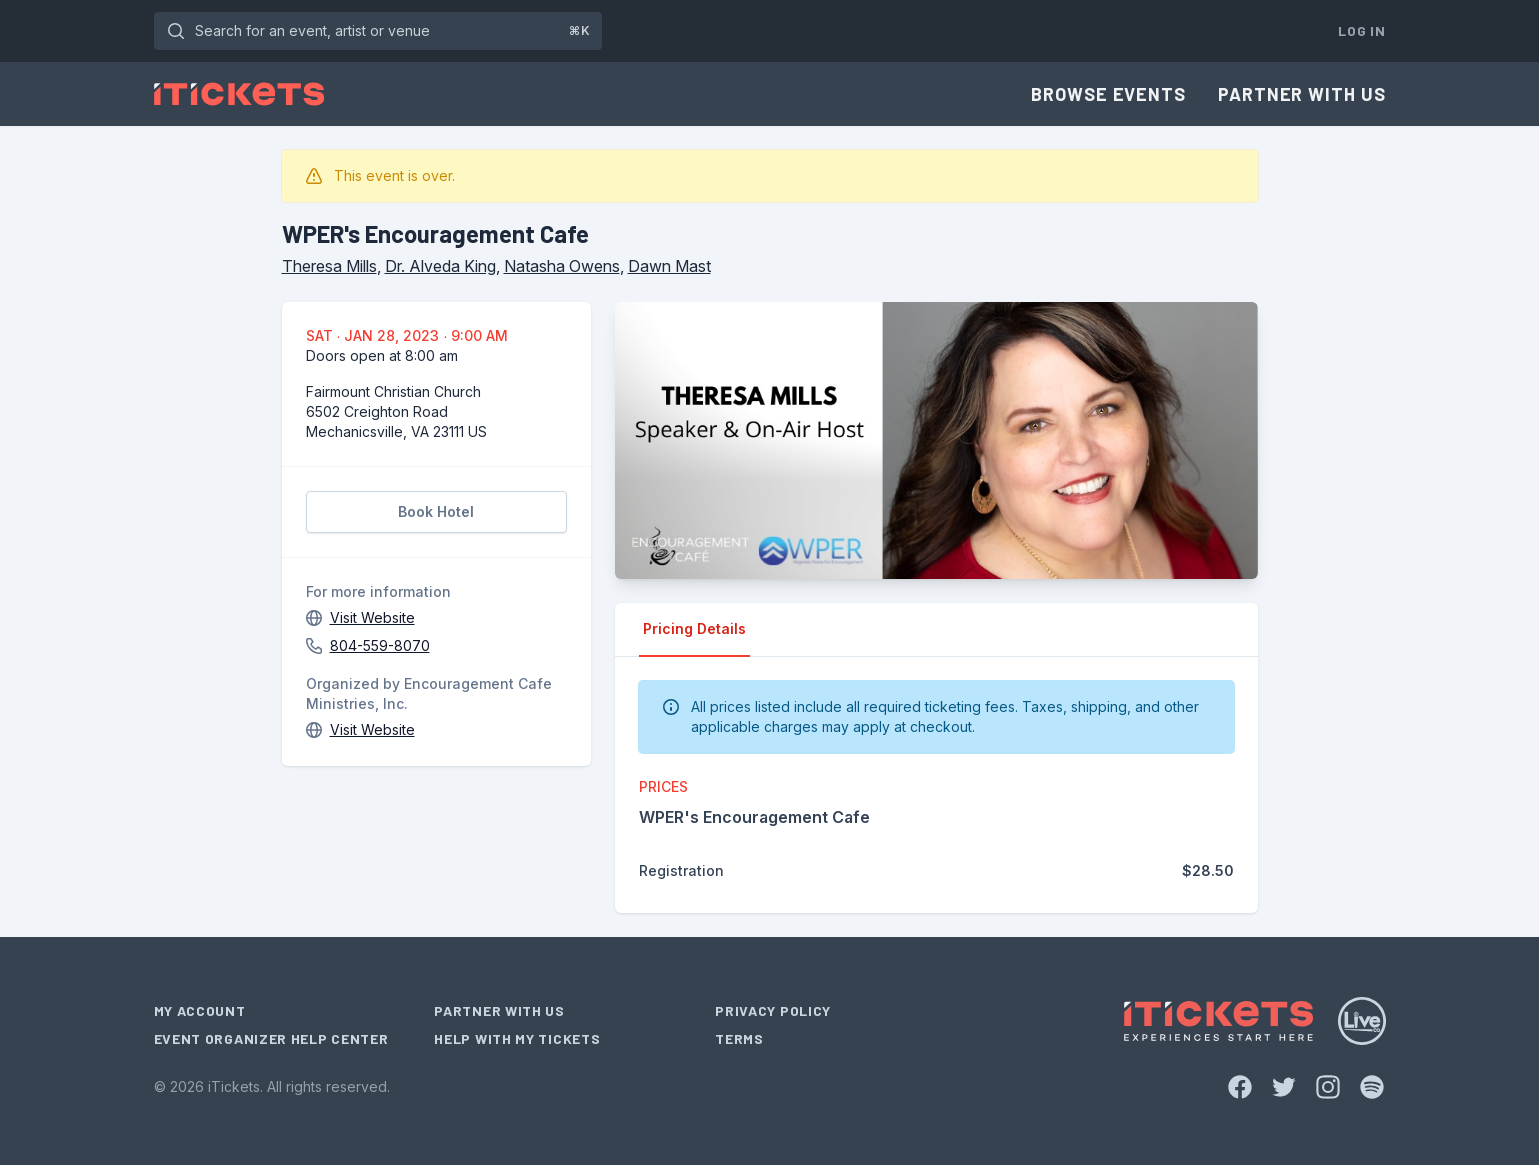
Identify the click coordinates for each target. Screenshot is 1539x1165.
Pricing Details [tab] (694, 628)
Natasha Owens (562, 266)
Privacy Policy (773, 1010)
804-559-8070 (380, 645)
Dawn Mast (669, 266)
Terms (739, 1038)
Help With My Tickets (517, 1038)
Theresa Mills (329, 266)
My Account (200, 1010)
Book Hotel (436, 511)
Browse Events (1108, 94)
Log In (1361, 30)
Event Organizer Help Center (271, 1038)
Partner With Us (1302, 94)
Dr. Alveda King (440, 266)
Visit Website (372, 617)
